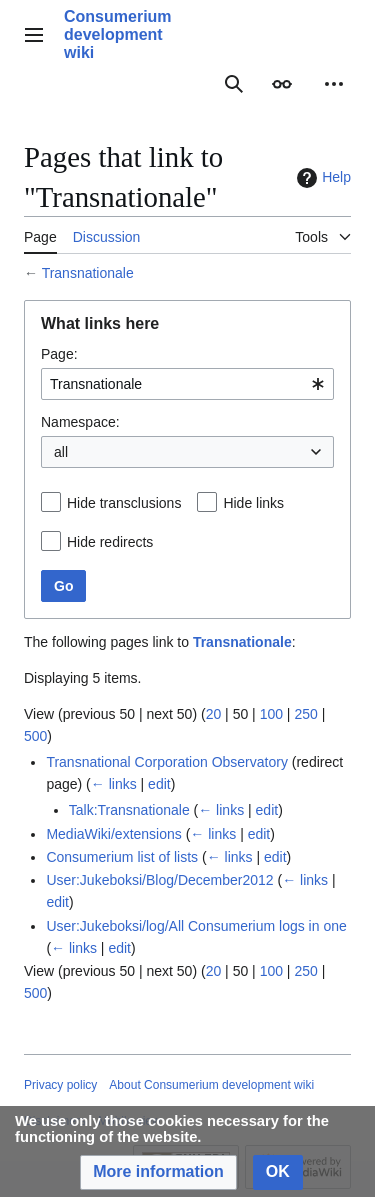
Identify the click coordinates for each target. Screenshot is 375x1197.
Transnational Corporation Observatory (167, 762)
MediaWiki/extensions (113, 834)
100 (271, 714)
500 (35, 736)
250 (305, 714)
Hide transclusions (124, 503)
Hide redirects (110, 542)
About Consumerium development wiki (211, 1085)
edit (159, 784)
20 (214, 714)
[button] (158, 1172)
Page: (59, 354)
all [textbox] (61, 452)
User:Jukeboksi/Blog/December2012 (159, 880)
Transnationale (88, 273)
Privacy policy (60, 1085)
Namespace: (80, 422)
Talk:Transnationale (129, 810)
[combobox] (187, 384)
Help (321, 178)
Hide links (253, 503)
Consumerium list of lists (122, 857)
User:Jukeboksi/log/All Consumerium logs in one (196, 926)
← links (114, 784)
